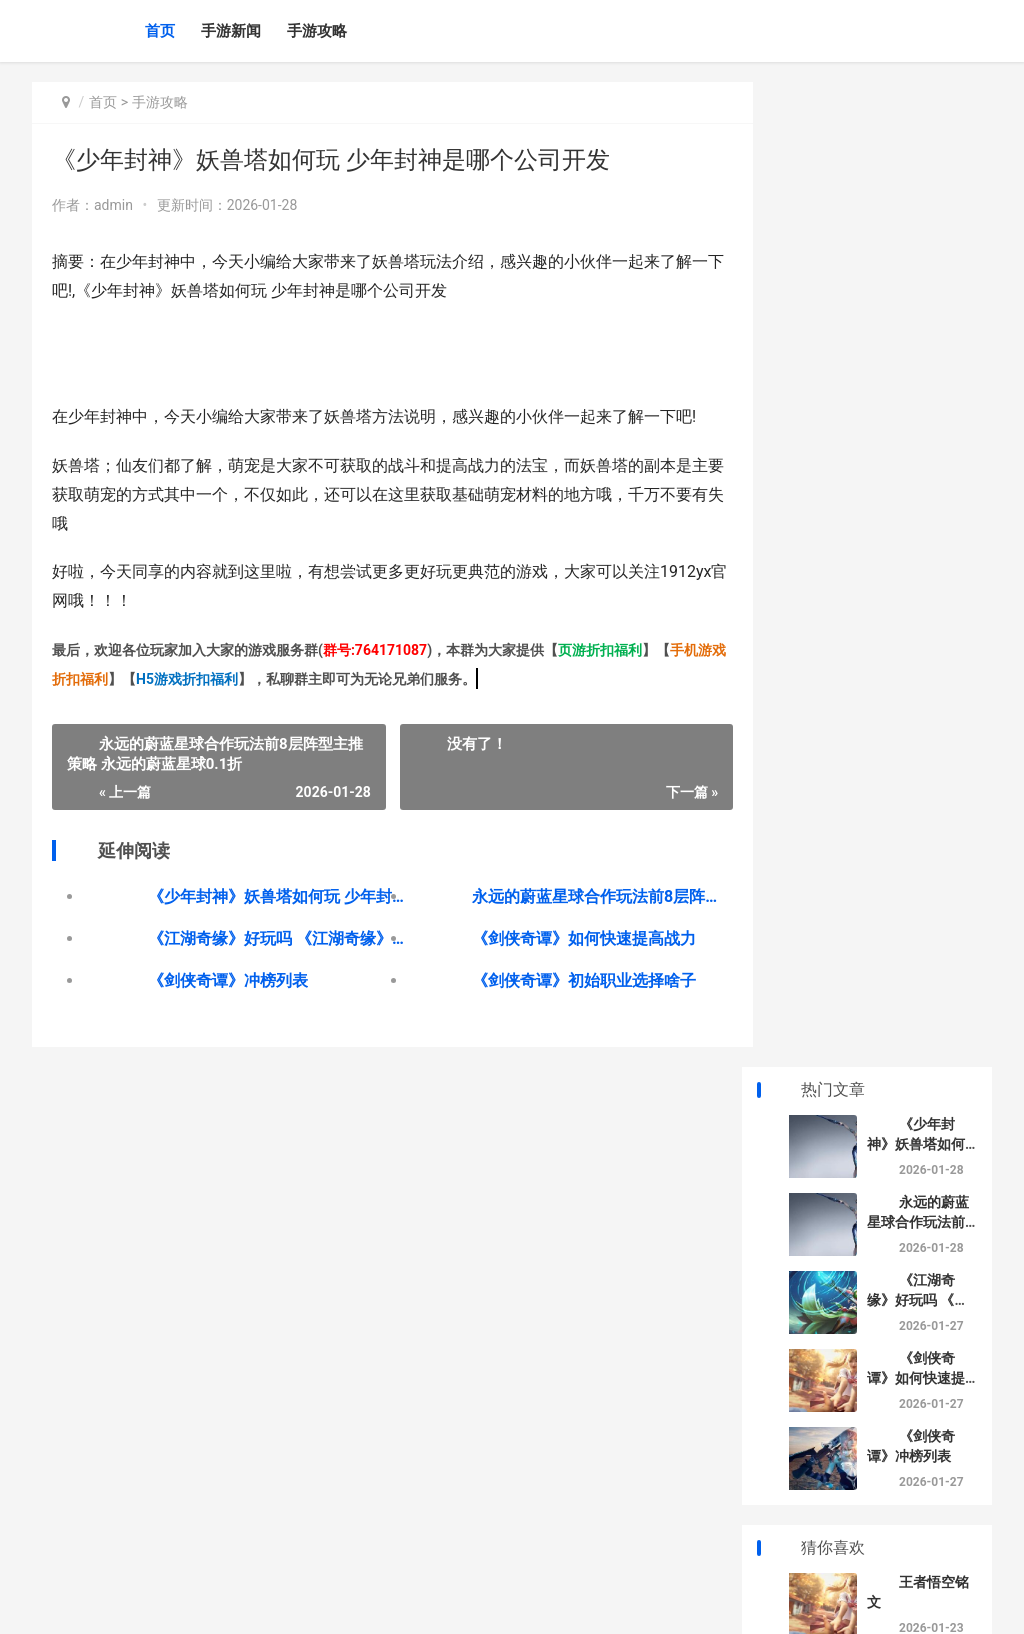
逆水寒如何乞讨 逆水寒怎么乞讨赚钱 (918, 1152)
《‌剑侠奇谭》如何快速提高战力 (568, 938)
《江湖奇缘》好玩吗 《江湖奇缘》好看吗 (271, 938)
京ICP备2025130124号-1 (349, 1602)
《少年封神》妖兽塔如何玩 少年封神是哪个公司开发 (271, 896)
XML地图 (443, 1602)
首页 (160, 31)
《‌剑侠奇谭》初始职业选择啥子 (568, 980)
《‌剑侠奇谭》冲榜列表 (228, 980)
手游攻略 (317, 31)
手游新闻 (231, 31)
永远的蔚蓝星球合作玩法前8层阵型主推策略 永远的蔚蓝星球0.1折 (579, 896)
